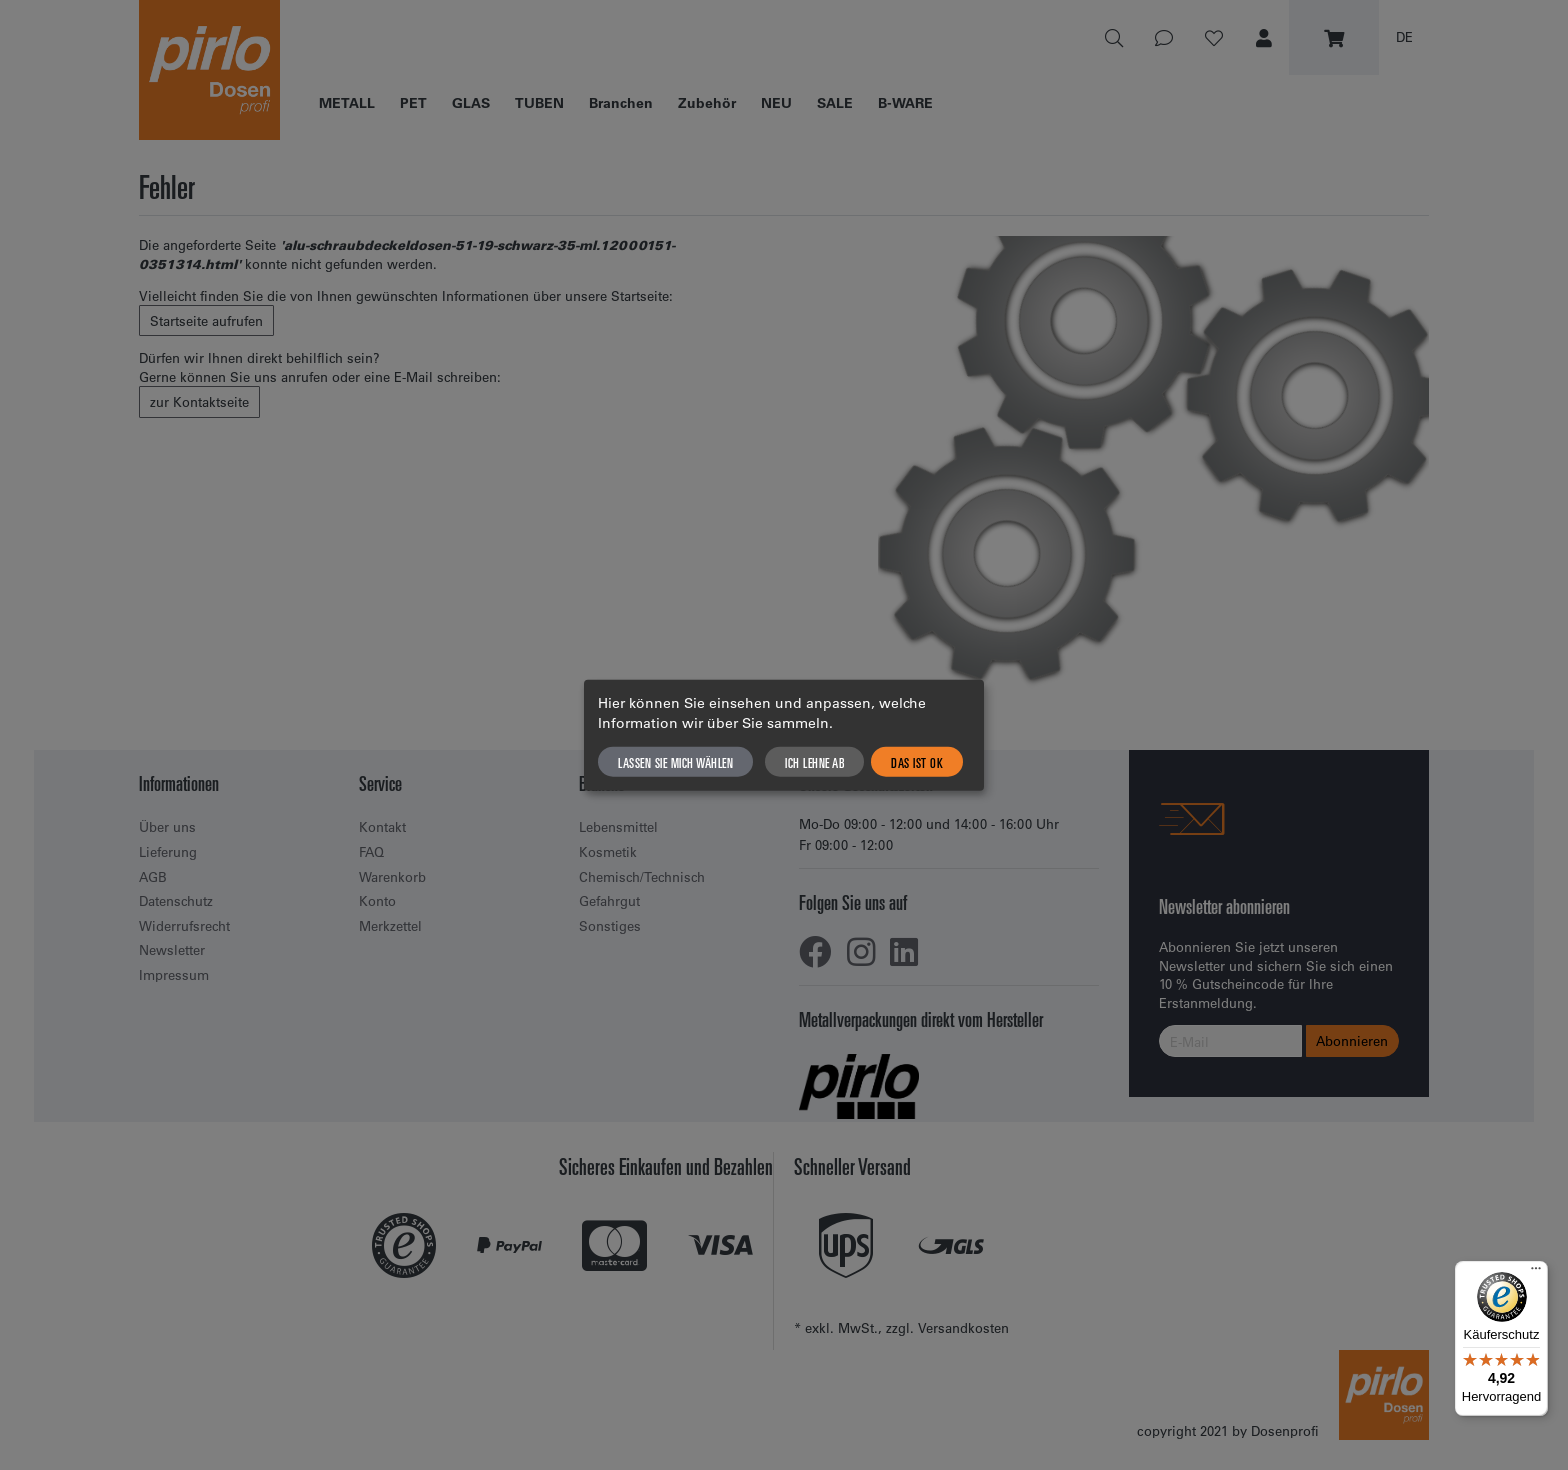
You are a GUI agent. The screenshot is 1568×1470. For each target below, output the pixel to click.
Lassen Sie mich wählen (675, 761)
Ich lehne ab (814, 761)
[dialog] (784, 735)
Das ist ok (917, 761)
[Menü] (1536, 1273)
